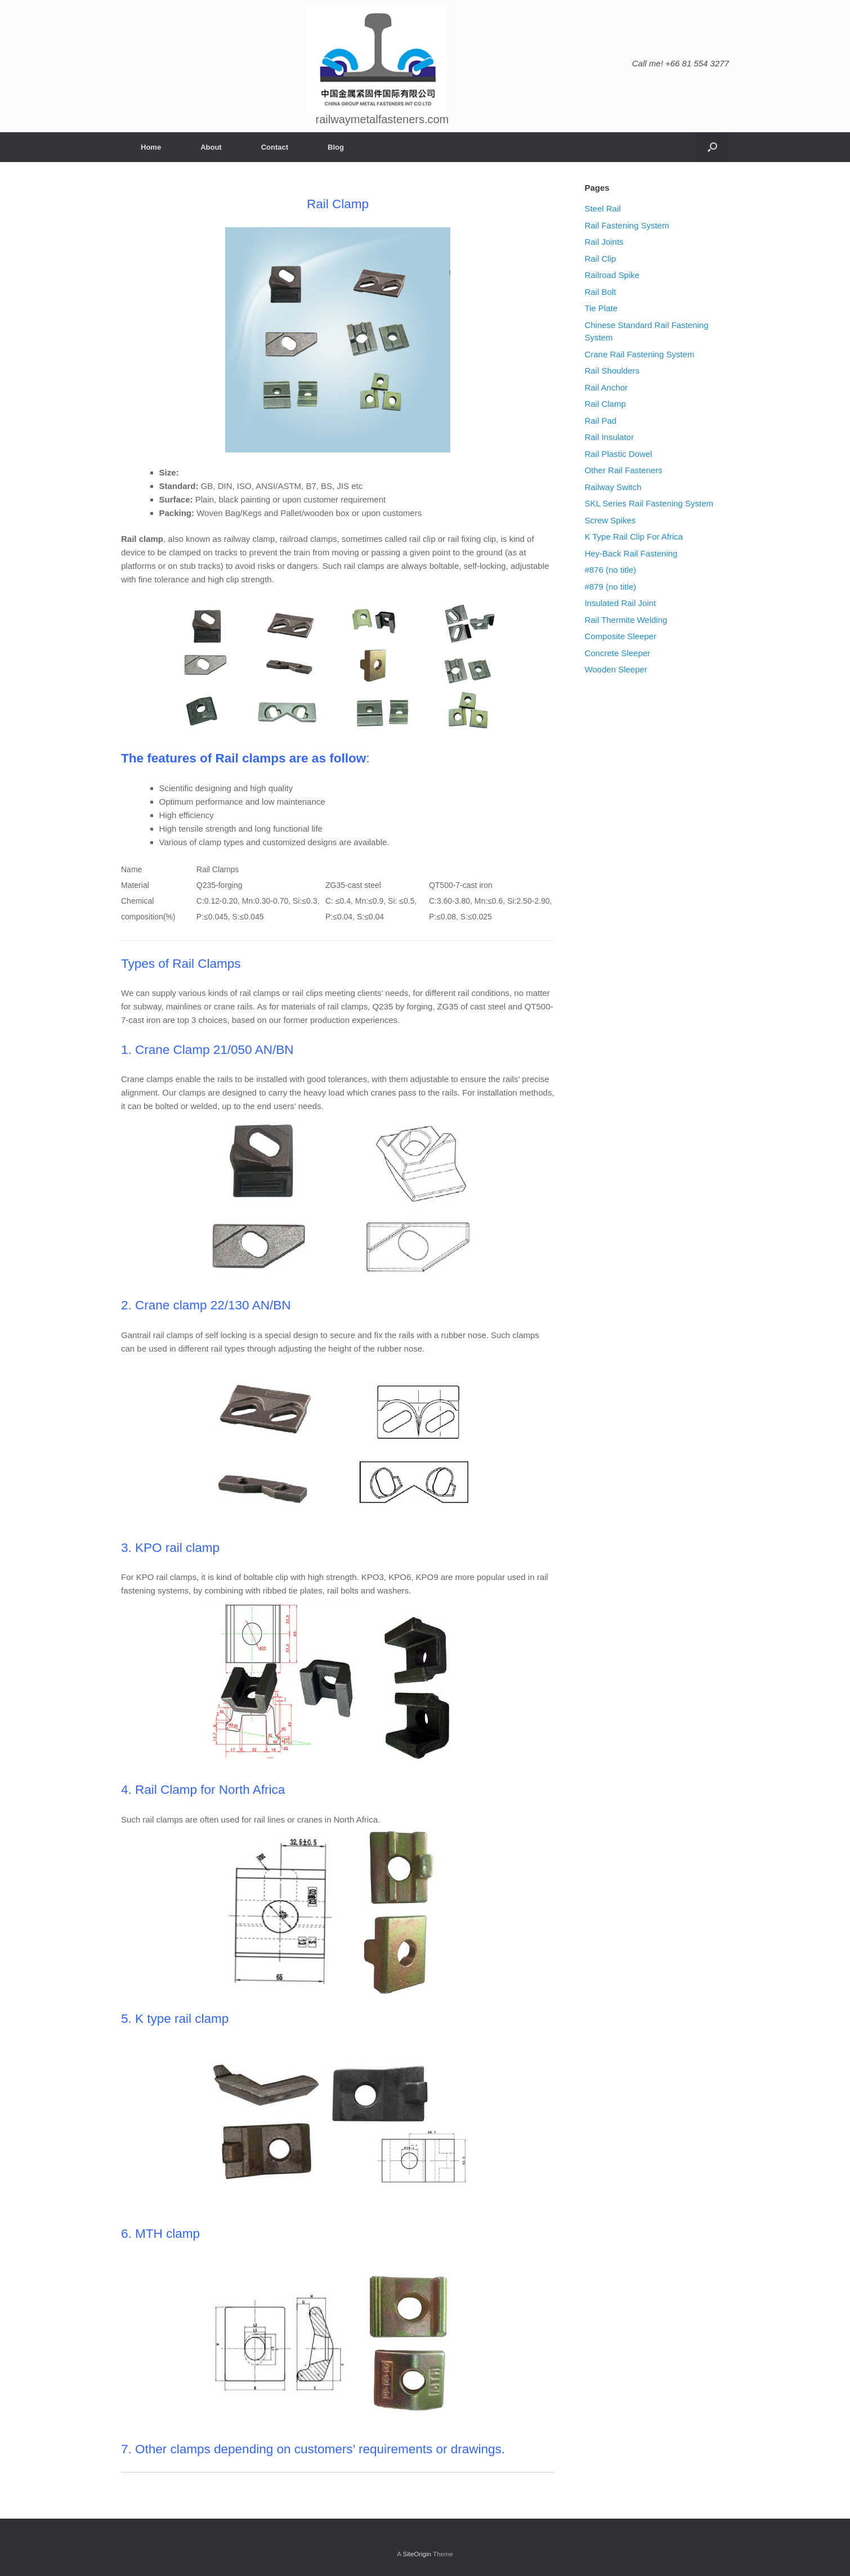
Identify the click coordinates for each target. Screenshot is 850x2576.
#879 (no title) (610, 586)
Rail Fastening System (626, 225)
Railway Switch (612, 487)
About (211, 147)
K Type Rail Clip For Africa (633, 536)
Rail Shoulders (611, 370)
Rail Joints (603, 241)
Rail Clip (600, 258)
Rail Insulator (609, 437)
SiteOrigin (416, 2554)
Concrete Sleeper (617, 653)
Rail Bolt (600, 292)
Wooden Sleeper (615, 669)
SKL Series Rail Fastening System (648, 503)
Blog (336, 147)
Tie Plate (601, 308)
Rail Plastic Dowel (618, 454)
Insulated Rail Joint (620, 603)
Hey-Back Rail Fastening (630, 553)
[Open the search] (712, 147)
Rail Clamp (604, 404)
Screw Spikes (610, 520)
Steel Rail (602, 208)
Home (151, 147)
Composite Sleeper (620, 636)
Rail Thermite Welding (625, 620)
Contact (274, 147)
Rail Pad (600, 420)
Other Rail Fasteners (623, 470)
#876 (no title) (610, 570)
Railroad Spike (611, 275)
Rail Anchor (606, 387)
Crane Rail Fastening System (639, 354)
